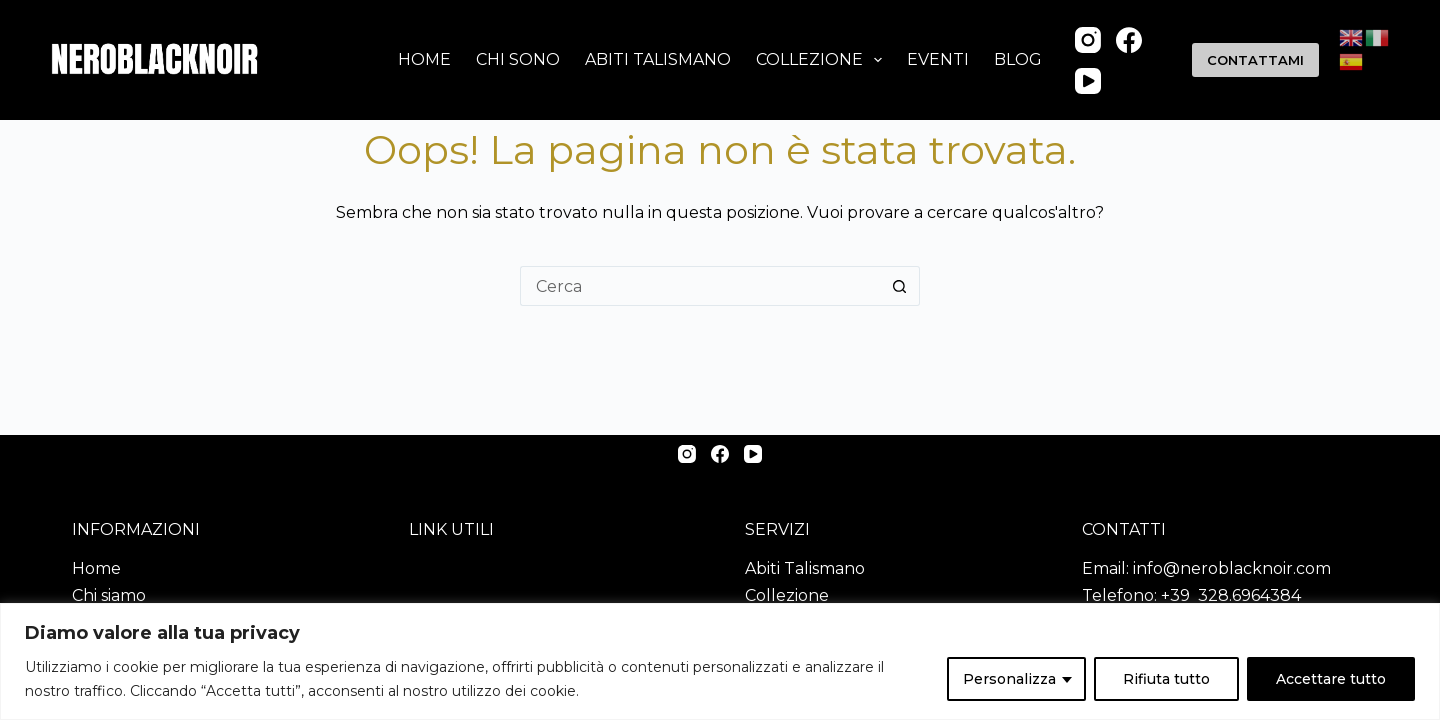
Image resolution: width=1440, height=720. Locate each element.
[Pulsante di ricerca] (900, 286)
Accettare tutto (1331, 679)
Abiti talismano (658, 59)
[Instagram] (1088, 40)
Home (424, 59)
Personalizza (1009, 679)
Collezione (823, 60)
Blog (1018, 59)
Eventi (938, 59)
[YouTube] (1088, 81)
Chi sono (518, 59)
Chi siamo (109, 595)
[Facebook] (1129, 40)
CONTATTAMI (1255, 60)
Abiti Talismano (805, 568)
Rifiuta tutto (1166, 679)
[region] (720, 661)
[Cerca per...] (700, 286)
